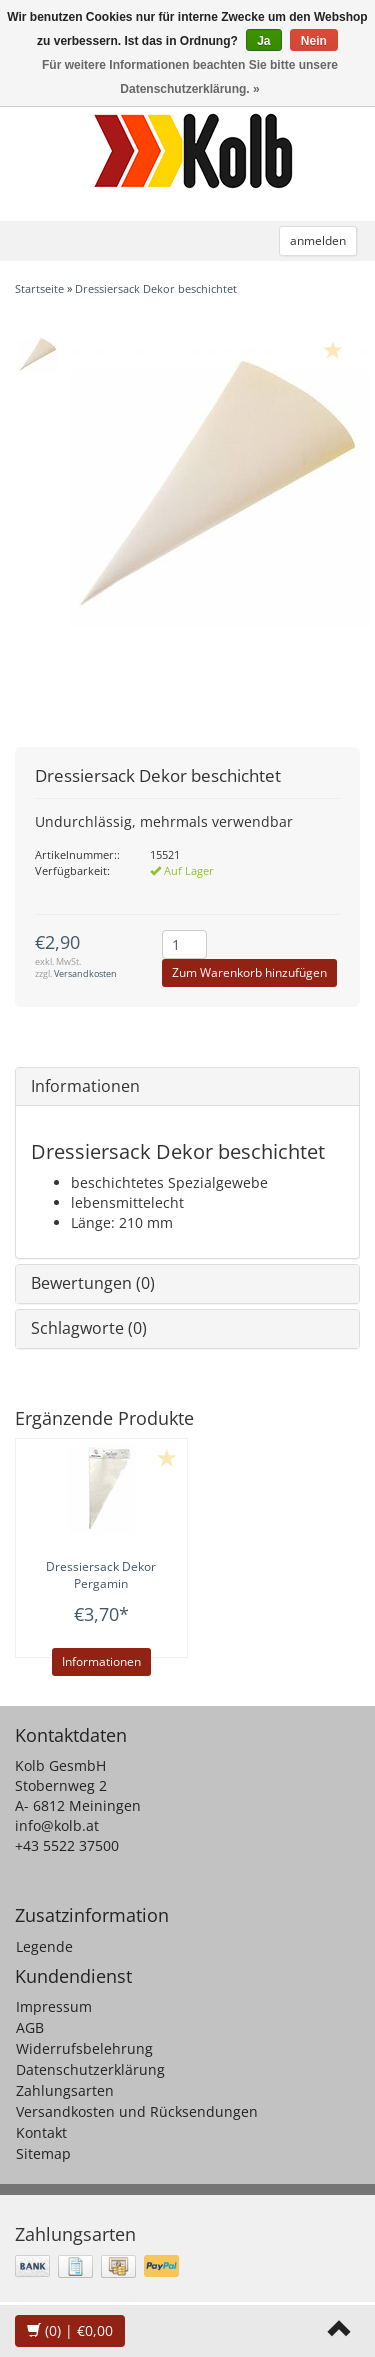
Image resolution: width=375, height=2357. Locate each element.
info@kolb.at (57, 1825)
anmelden (318, 240)
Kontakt (41, 2132)
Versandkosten (85, 973)
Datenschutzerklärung (90, 2069)
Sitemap (43, 2153)
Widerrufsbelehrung (84, 2048)
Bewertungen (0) (93, 1283)
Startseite (39, 288)
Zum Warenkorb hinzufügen (249, 972)
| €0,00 (70, 2330)
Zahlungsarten (65, 2090)
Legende (44, 1946)
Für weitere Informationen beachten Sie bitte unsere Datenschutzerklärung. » (190, 77)
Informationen (85, 1086)
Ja (263, 41)
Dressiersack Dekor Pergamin (101, 1575)
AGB (30, 2027)
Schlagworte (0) (89, 1328)
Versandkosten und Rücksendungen (137, 2111)
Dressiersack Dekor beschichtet (156, 288)
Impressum (54, 2006)
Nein (314, 41)
